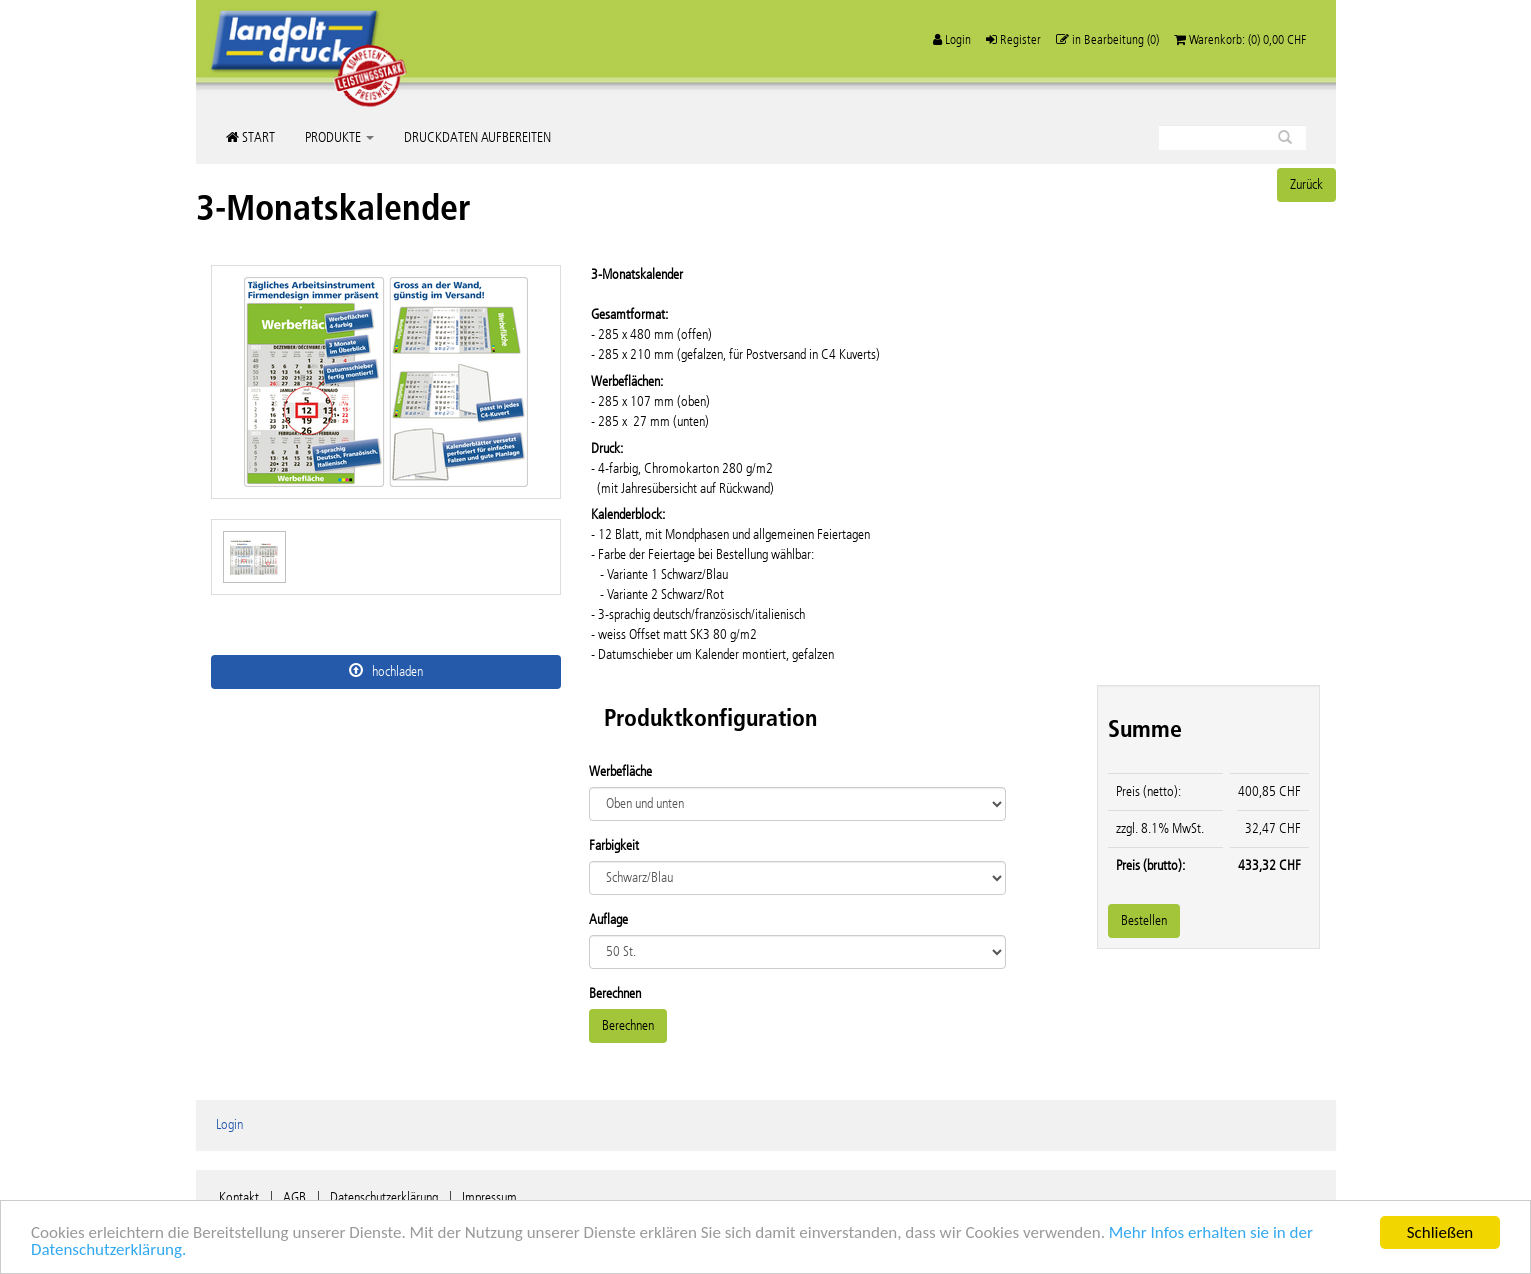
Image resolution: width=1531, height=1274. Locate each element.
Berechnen (615, 993)
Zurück (1306, 184)
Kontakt (239, 1197)
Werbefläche (620, 771)
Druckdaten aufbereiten (477, 137)
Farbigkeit (614, 845)
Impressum (489, 1197)
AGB (294, 1197)
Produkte (339, 137)
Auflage (608, 919)
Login (229, 1124)
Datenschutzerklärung (384, 1197)
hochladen (386, 671)
